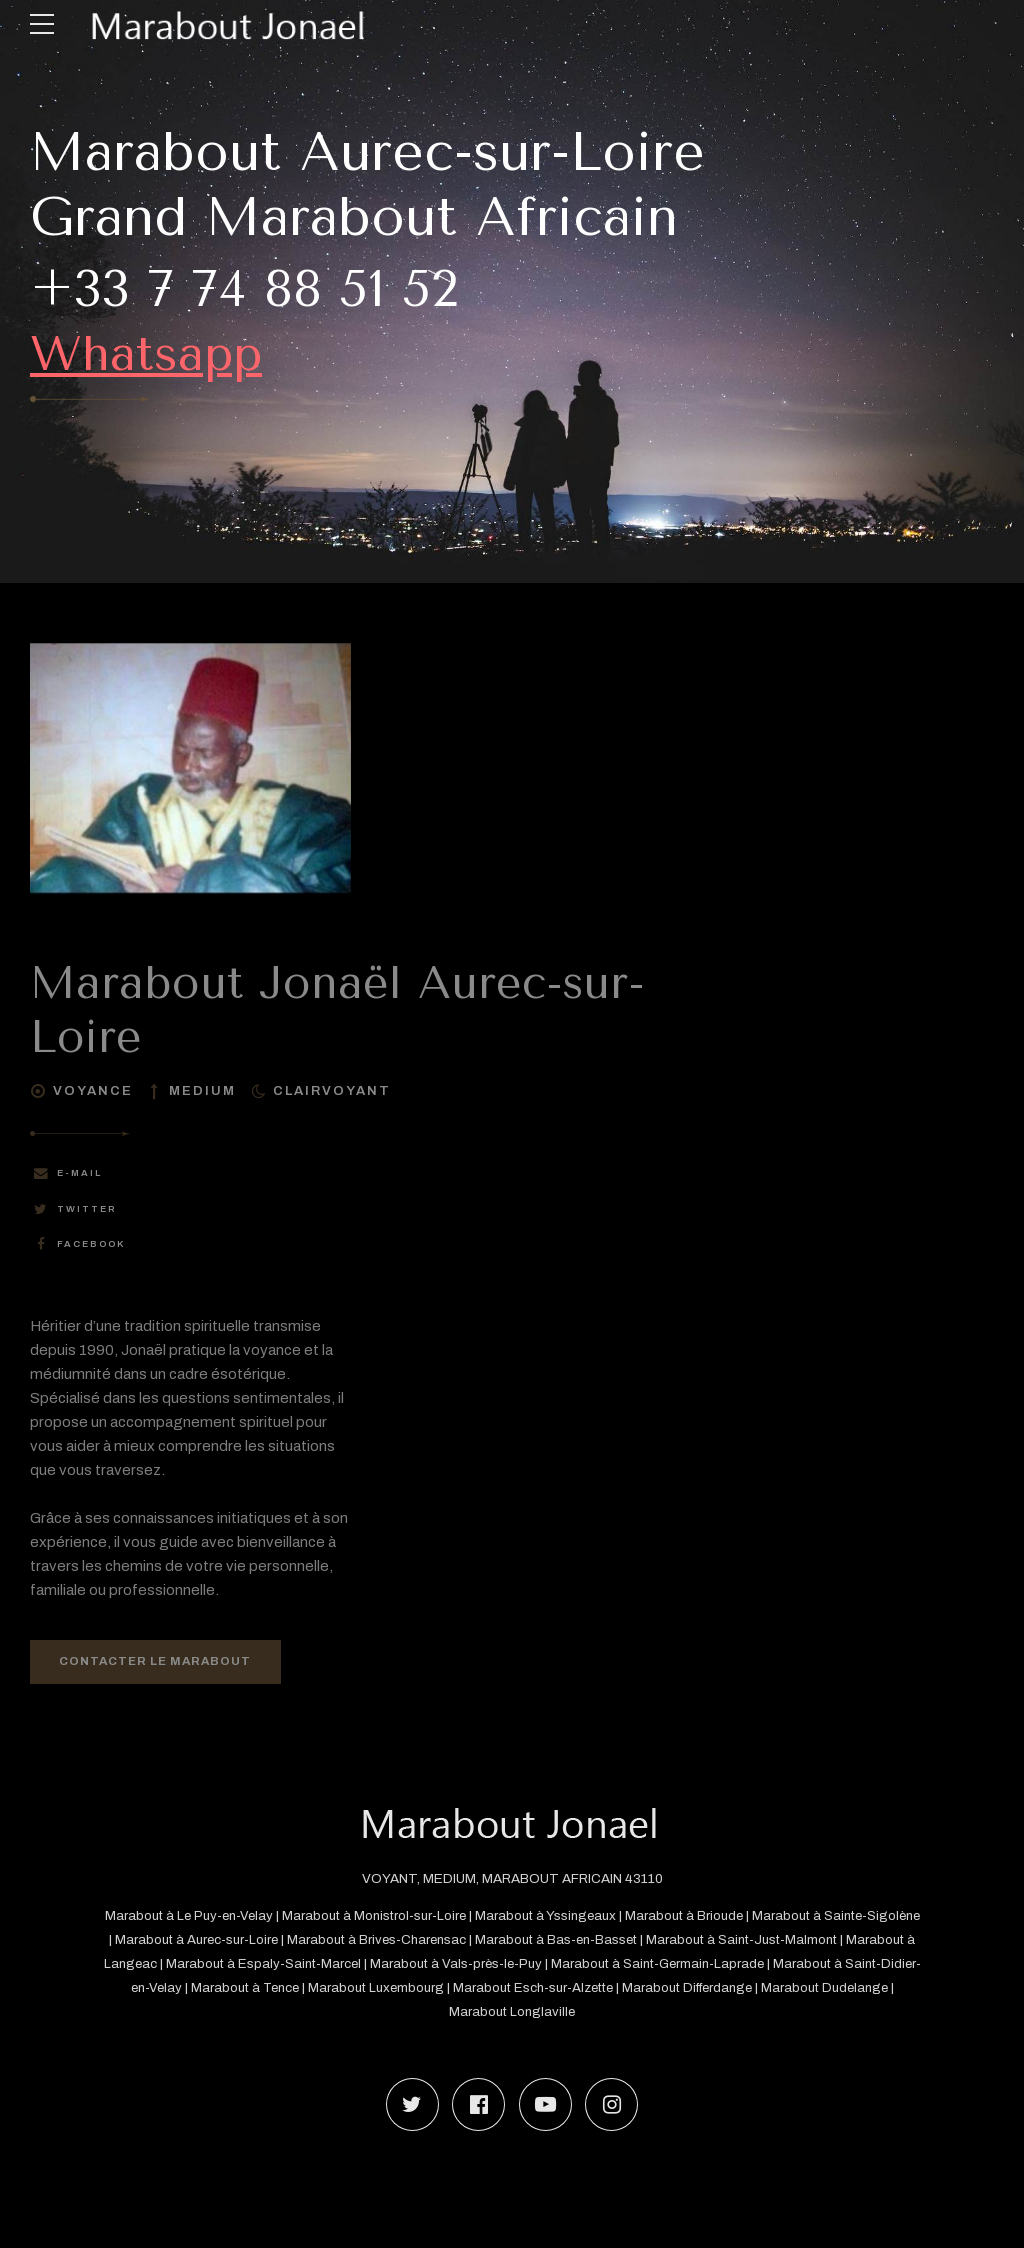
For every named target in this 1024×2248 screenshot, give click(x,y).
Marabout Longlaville (551, 2013)
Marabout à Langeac (168, 1965)
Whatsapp (158, 352)
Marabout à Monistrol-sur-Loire (398, 1917)
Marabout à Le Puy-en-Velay (208, 1917)
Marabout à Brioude (715, 1917)
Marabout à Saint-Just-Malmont (814, 1941)
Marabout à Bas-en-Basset (625, 1941)
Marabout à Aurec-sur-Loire (256, 1941)
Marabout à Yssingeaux (573, 1917)
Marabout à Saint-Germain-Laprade (742, 1965)
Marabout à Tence (321, 1989)
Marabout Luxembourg (458, 1989)
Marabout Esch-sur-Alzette (618, 1989)
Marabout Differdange (777, 1989)
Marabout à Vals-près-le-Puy (536, 1965)
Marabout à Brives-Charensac (441, 1941)
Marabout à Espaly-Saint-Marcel (340, 1965)
